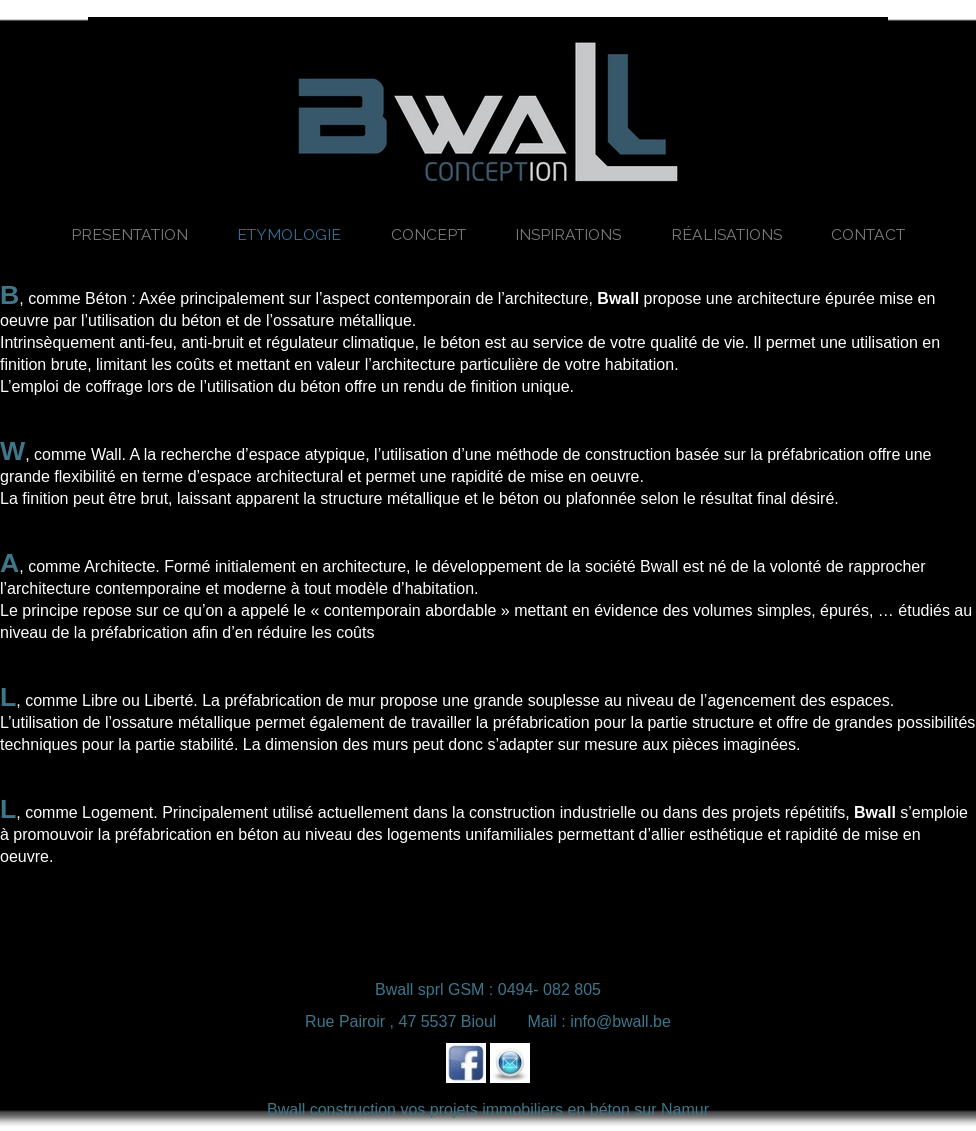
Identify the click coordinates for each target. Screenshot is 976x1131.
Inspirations (568, 234)
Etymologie (289, 234)
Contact (868, 234)
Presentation (129, 234)
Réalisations (726, 234)
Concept (428, 234)
